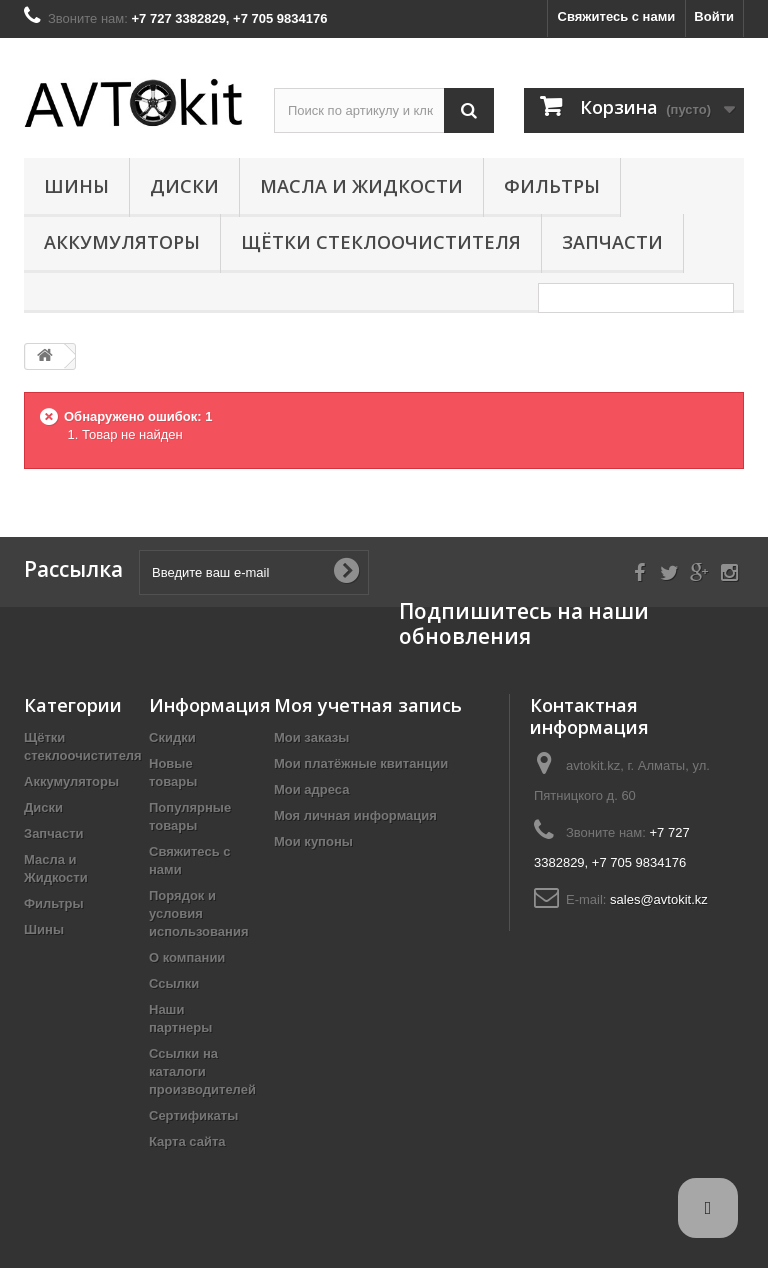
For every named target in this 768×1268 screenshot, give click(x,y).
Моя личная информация (355, 815)
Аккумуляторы (122, 242)
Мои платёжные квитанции (361, 763)
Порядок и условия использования (199, 913)
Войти (714, 16)
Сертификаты (193, 1115)
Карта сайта (187, 1141)
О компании (187, 957)
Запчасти (612, 242)
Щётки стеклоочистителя (381, 242)
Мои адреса (311, 789)
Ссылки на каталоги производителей (202, 1071)
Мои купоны (313, 841)
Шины (76, 186)
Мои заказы (311, 737)
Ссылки (174, 983)
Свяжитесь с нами (617, 16)
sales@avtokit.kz (659, 899)
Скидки (172, 737)
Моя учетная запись (368, 705)
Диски (184, 186)
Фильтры (552, 186)
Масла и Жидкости (361, 186)
